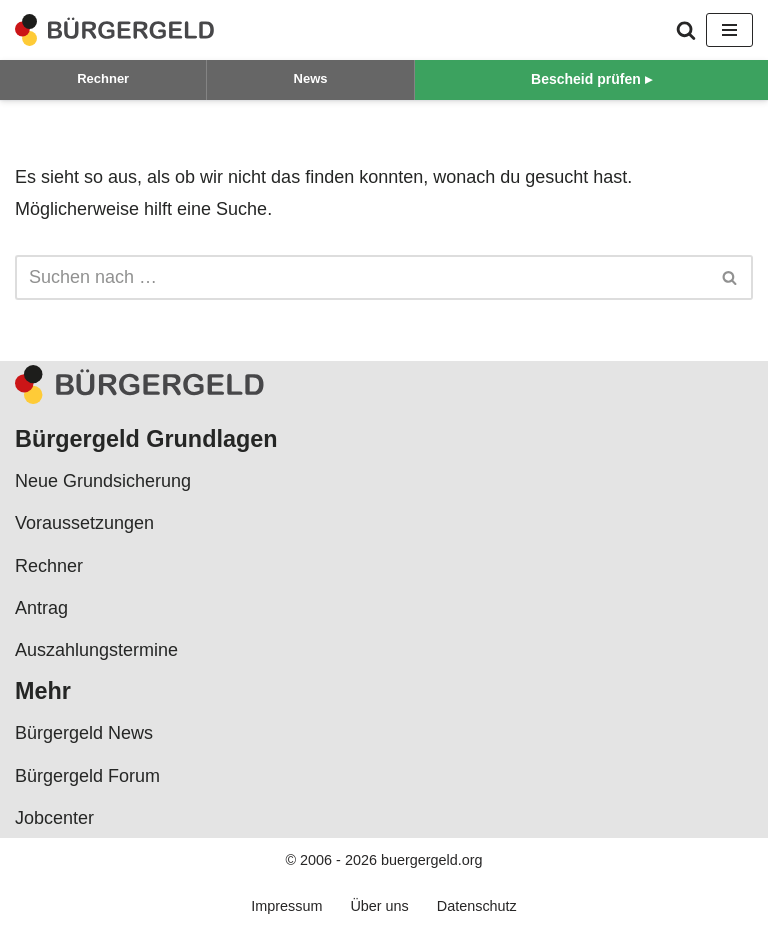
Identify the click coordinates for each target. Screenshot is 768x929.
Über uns (379, 906)
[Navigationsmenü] (729, 30)
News (311, 78)
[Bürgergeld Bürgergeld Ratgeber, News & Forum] (115, 30)
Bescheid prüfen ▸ (591, 79)
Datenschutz (477, 906)
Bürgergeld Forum (87, 776)
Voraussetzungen (84, 523)
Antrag (41, 608)
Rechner (103, 78)
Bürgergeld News (84, 733)
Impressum (286, 906)
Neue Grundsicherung (103, 481)
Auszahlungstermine (96, 650)
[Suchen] (686, 30)
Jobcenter (54, 818)
